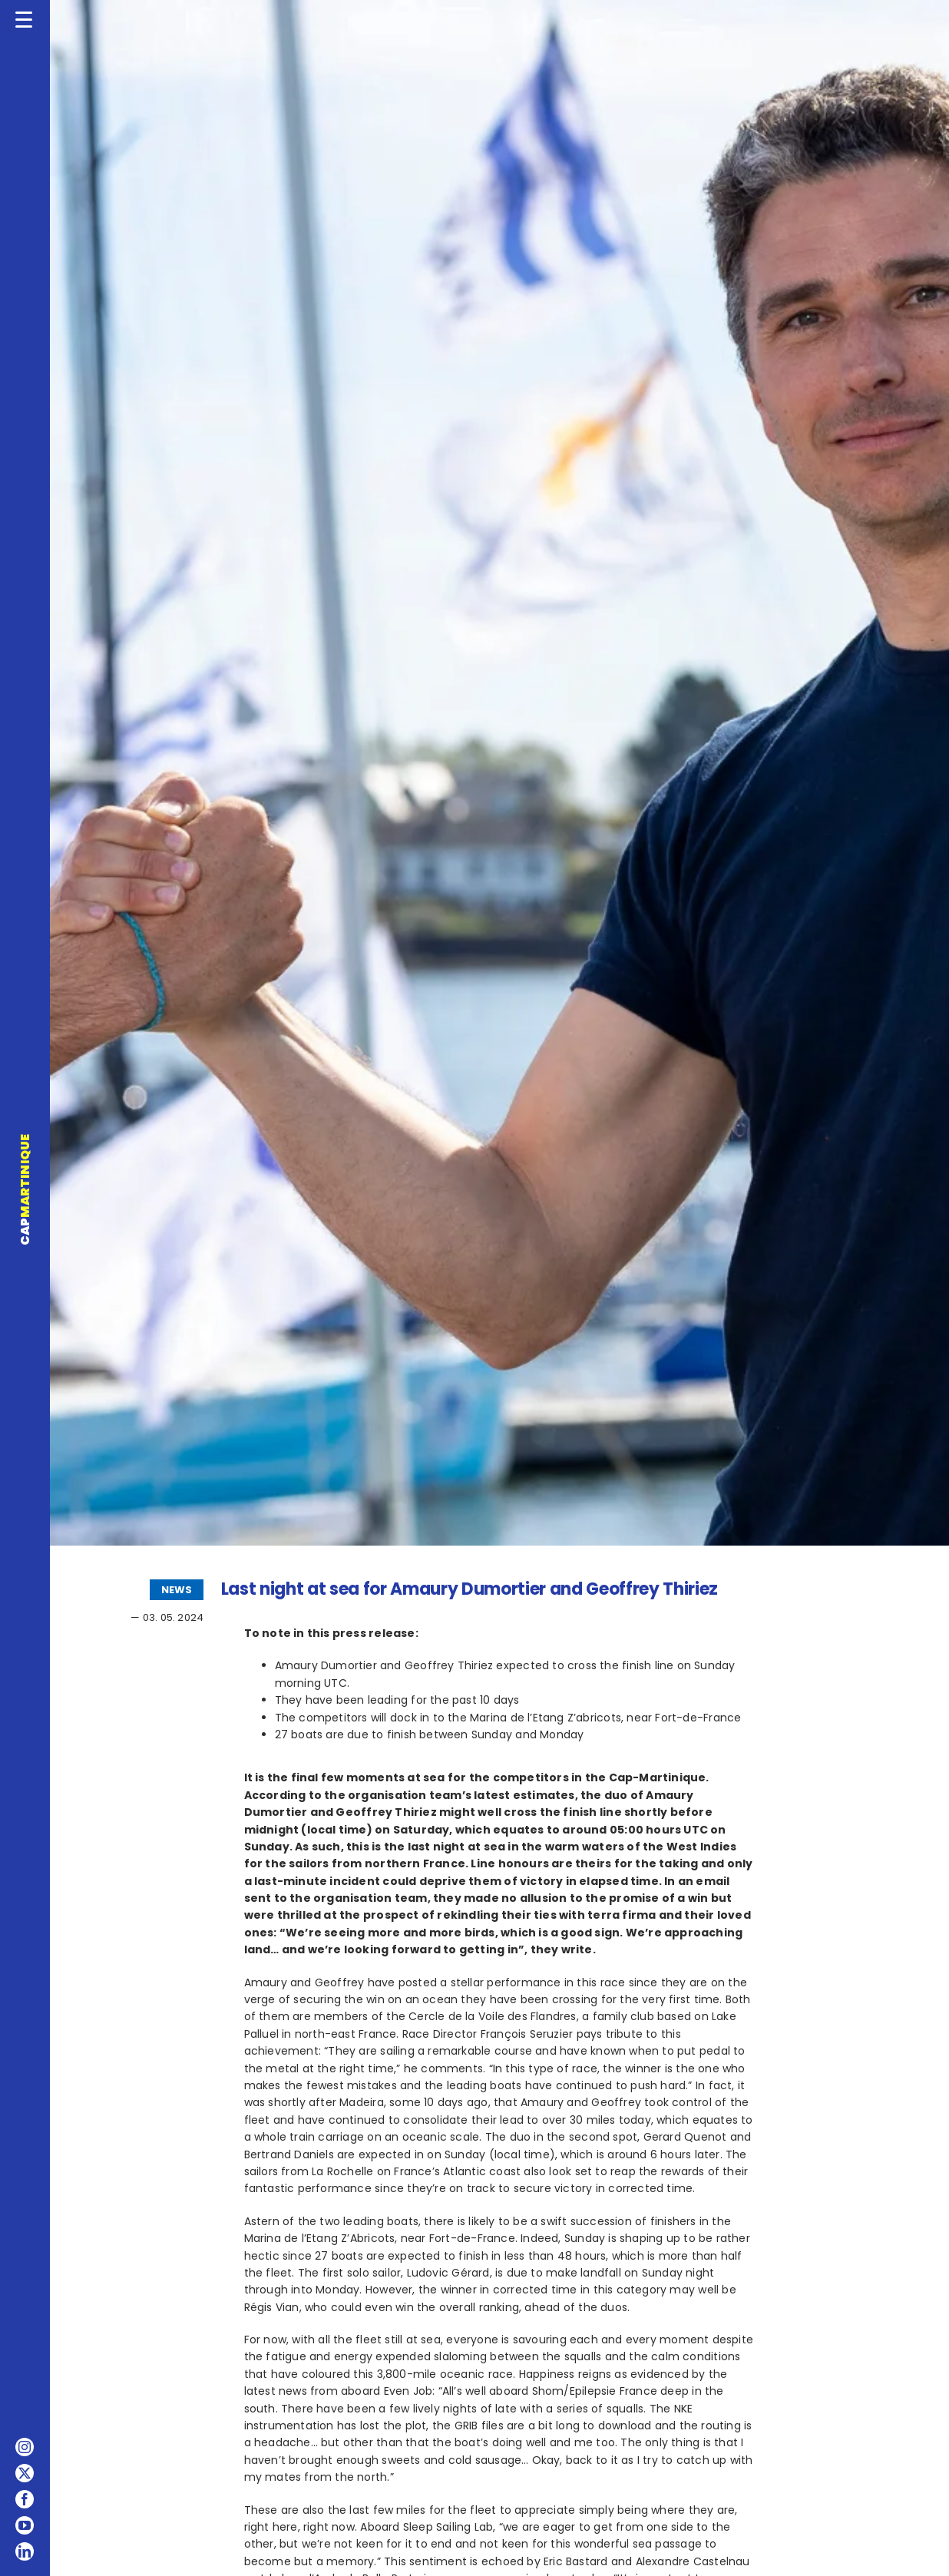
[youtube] (24, 2525)
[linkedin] (24, 2551)
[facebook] (24, 2499)
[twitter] (24, 2473)
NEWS (177, 1589)
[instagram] (24, 2447)
